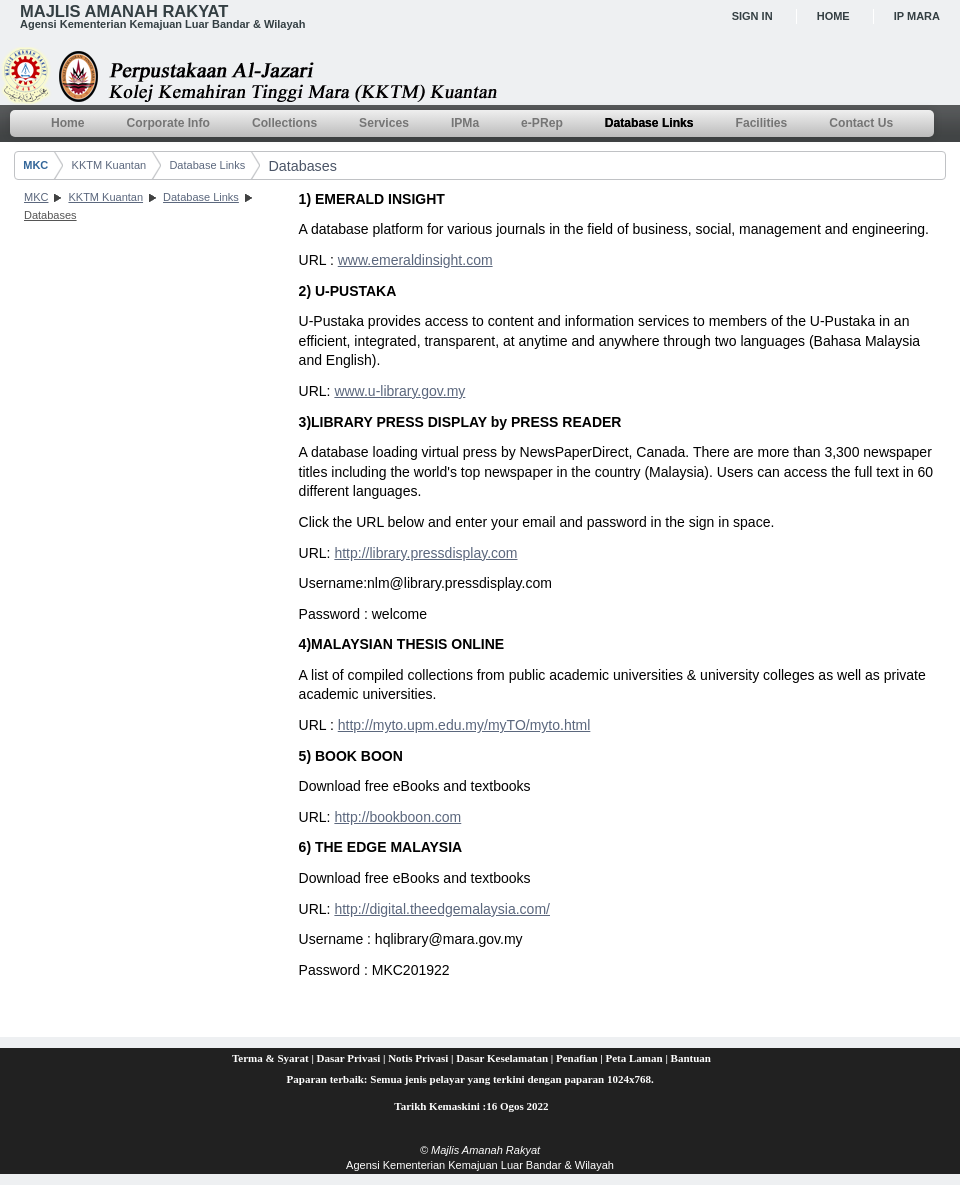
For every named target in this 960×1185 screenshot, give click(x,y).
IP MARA (917, 16)
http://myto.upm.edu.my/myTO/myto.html (464, 725)
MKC (35, 165)
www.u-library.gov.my (399, 391)
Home (833, 16)
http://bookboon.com (397, 817)
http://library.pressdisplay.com (425, 553)
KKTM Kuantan (109, 165)
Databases (302, 166)
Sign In (752, 16)
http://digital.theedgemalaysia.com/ (442, 909)
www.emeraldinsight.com (415, 260)
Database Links (207, 165)
